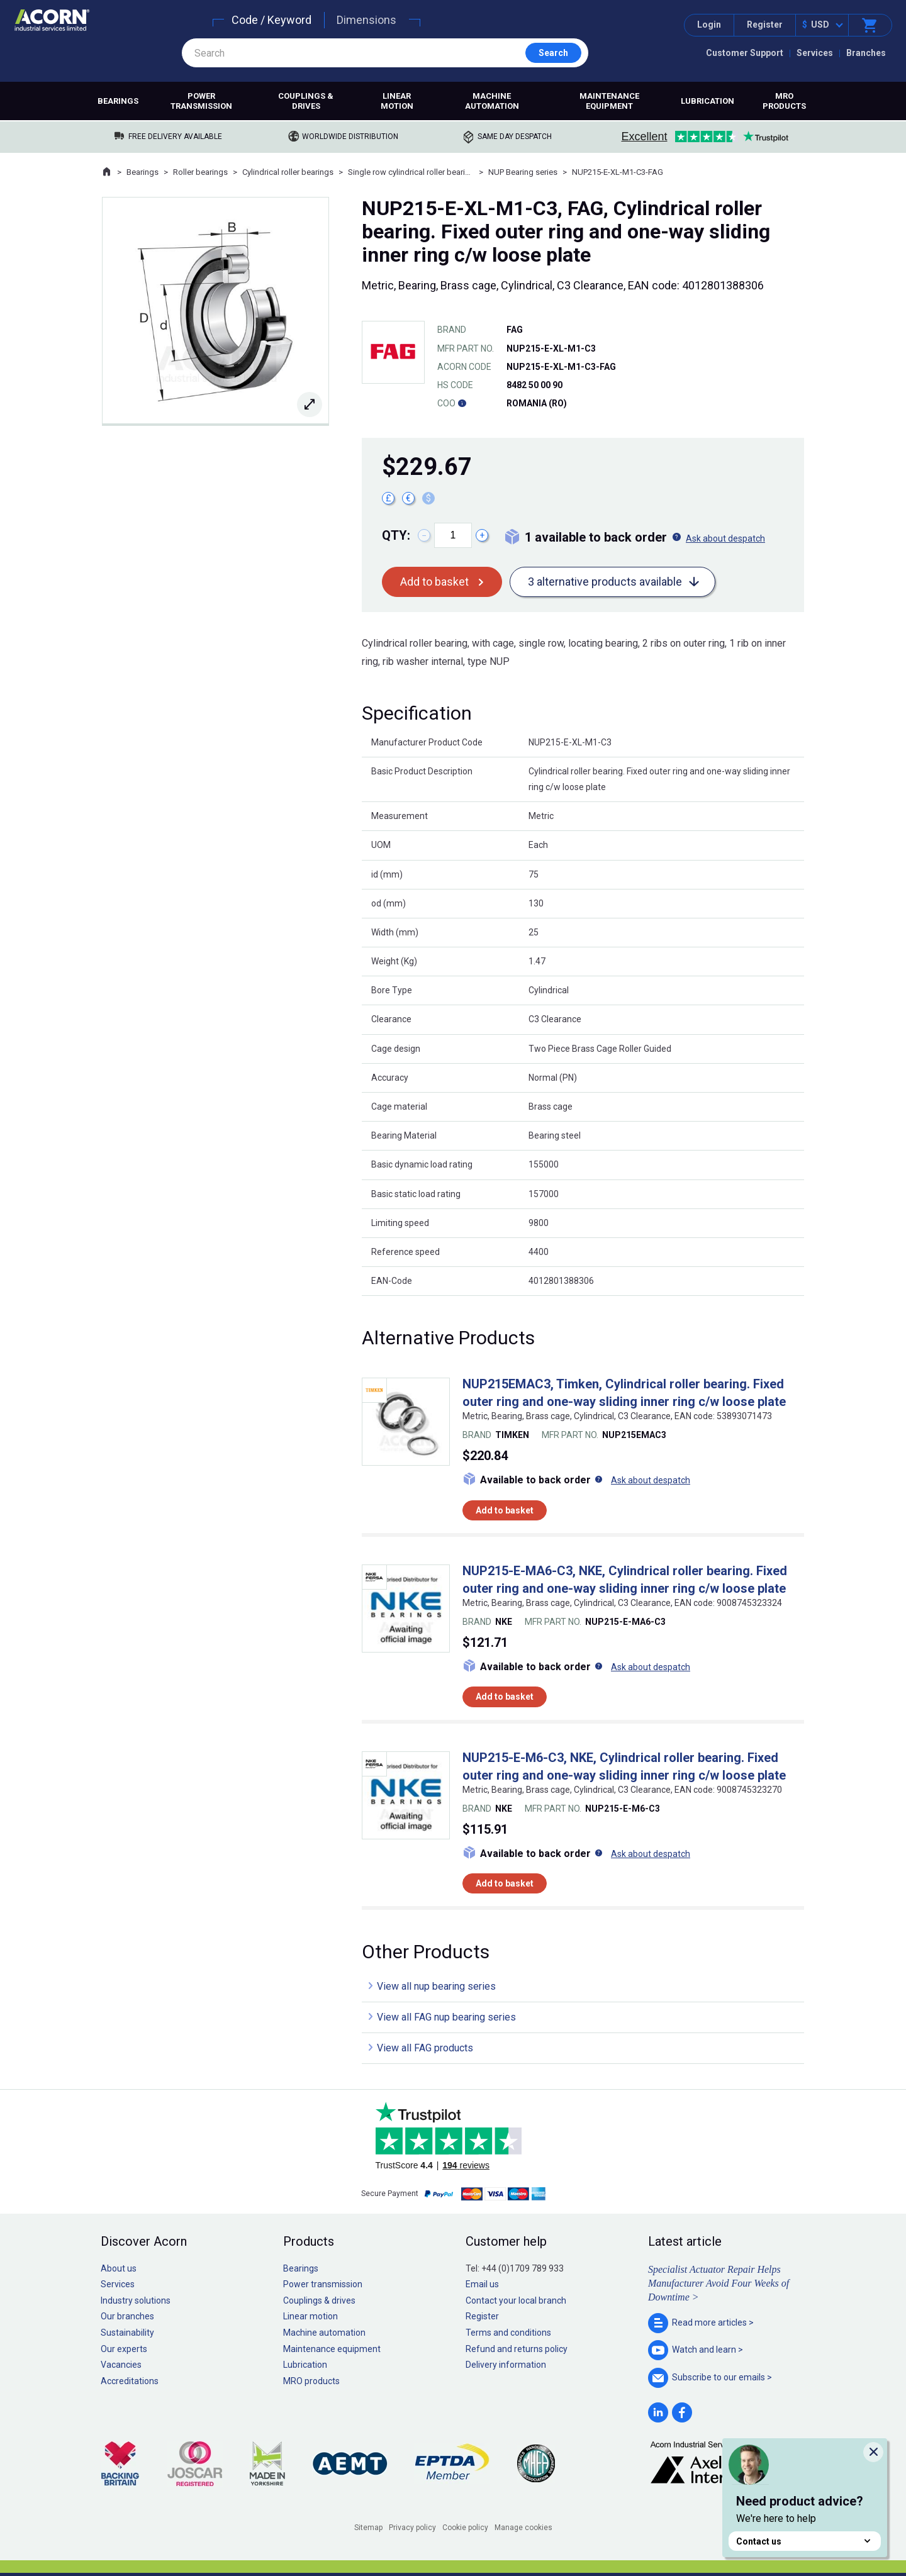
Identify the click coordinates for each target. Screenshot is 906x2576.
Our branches (127, 2316)
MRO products (784, 101)
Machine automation (492, 101)
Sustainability (127, 2333)
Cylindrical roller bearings (287, 172)
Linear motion (397, 101)
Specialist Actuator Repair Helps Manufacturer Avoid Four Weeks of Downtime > (718, 2283)
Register (765, 25)
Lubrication (707, 101)
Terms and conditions (508, 2333)
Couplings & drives (305, 101)
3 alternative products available (605, 581)
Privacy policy (412, 2527)
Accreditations (130, 2381)
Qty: (396, 535)
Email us (482, 2284)
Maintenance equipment (609, 101)
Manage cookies (523, 2527)
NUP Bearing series (522, 172)
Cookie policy (465, 2527)
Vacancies (121, 2365)
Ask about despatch (725, 538)
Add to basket (434, 581)
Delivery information (506, 2365)
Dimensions (366, 19)
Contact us (804, 2541)
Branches (866, 53)
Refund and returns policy (517, 2349)
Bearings (118, 101)
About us (119, 2268)
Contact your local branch (516, 2300)
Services (815, 53)
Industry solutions (136, 2300)
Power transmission (201, 101)
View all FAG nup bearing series (446, 2017)
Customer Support (744, 53)
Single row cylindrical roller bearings (411, 172)
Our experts (124, 2349)
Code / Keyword (271, 19)
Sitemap (368, 2527)
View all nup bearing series (436, 1986)
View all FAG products (425, 2048)
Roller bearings (200, 172)
